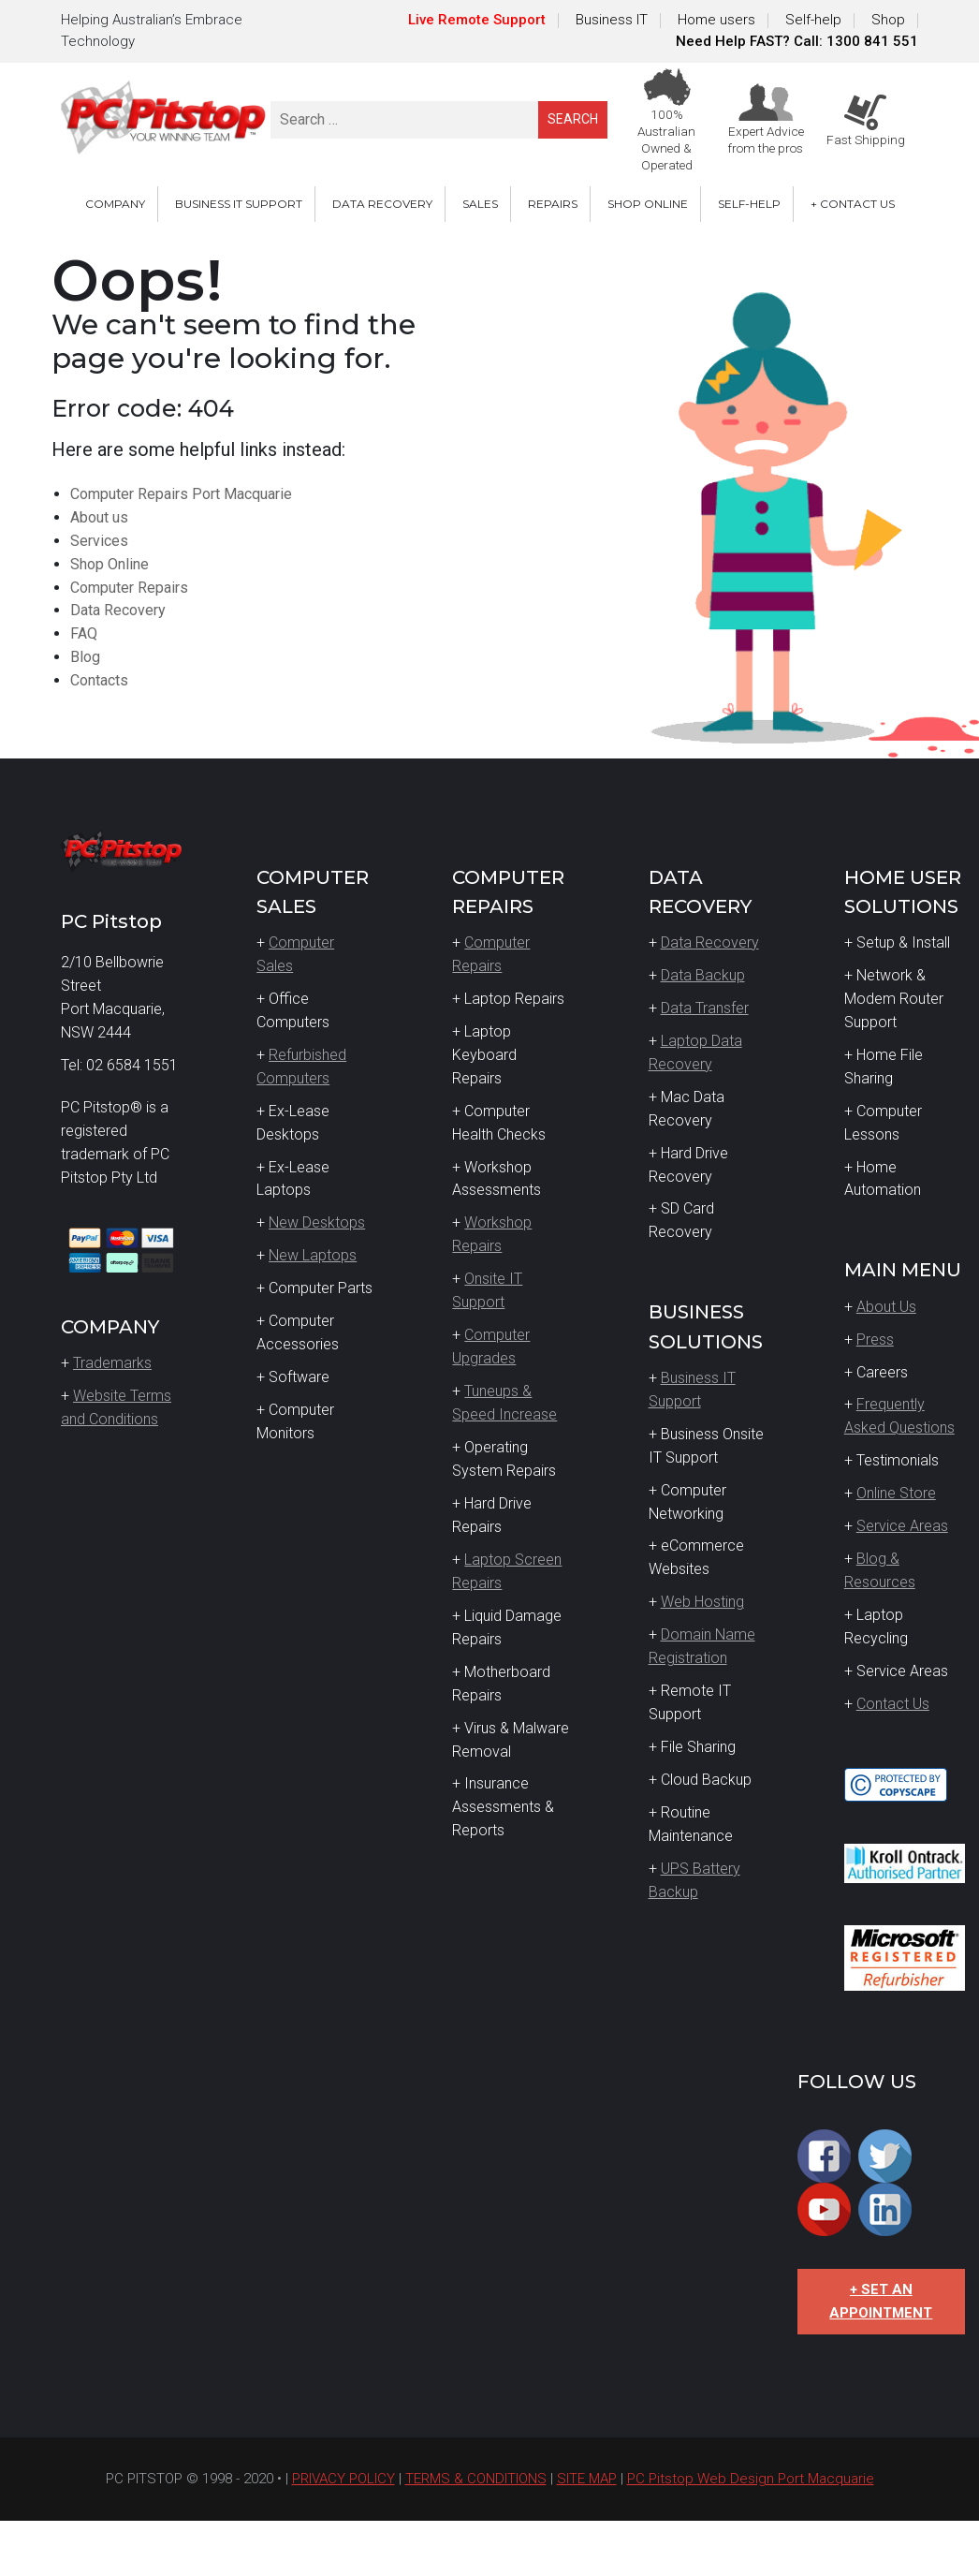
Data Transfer (705, 1008)
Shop (888, 19)
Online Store (896, 1493)
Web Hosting (702, 1602)
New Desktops (317, 1222)
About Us (886, 1307)
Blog (85, 657)
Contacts (99, 680)
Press (875, 1339)
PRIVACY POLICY (343, 2478)
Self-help (813, 19)
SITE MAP (587, 2478)
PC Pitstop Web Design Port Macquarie (750, 2478)
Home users (716, 19)
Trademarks (112, 1363)
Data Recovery (118, 610)
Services (99, 541)
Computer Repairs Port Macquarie (181, 494)
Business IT (612, 19)
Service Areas (902, 1526)
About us (99, 517)
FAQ (83, 633)
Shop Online (109, 564)
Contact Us (892, 1704)
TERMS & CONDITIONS (476, 2478)
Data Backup (703, 975)
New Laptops (313, 1255)
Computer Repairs (129, 587)
